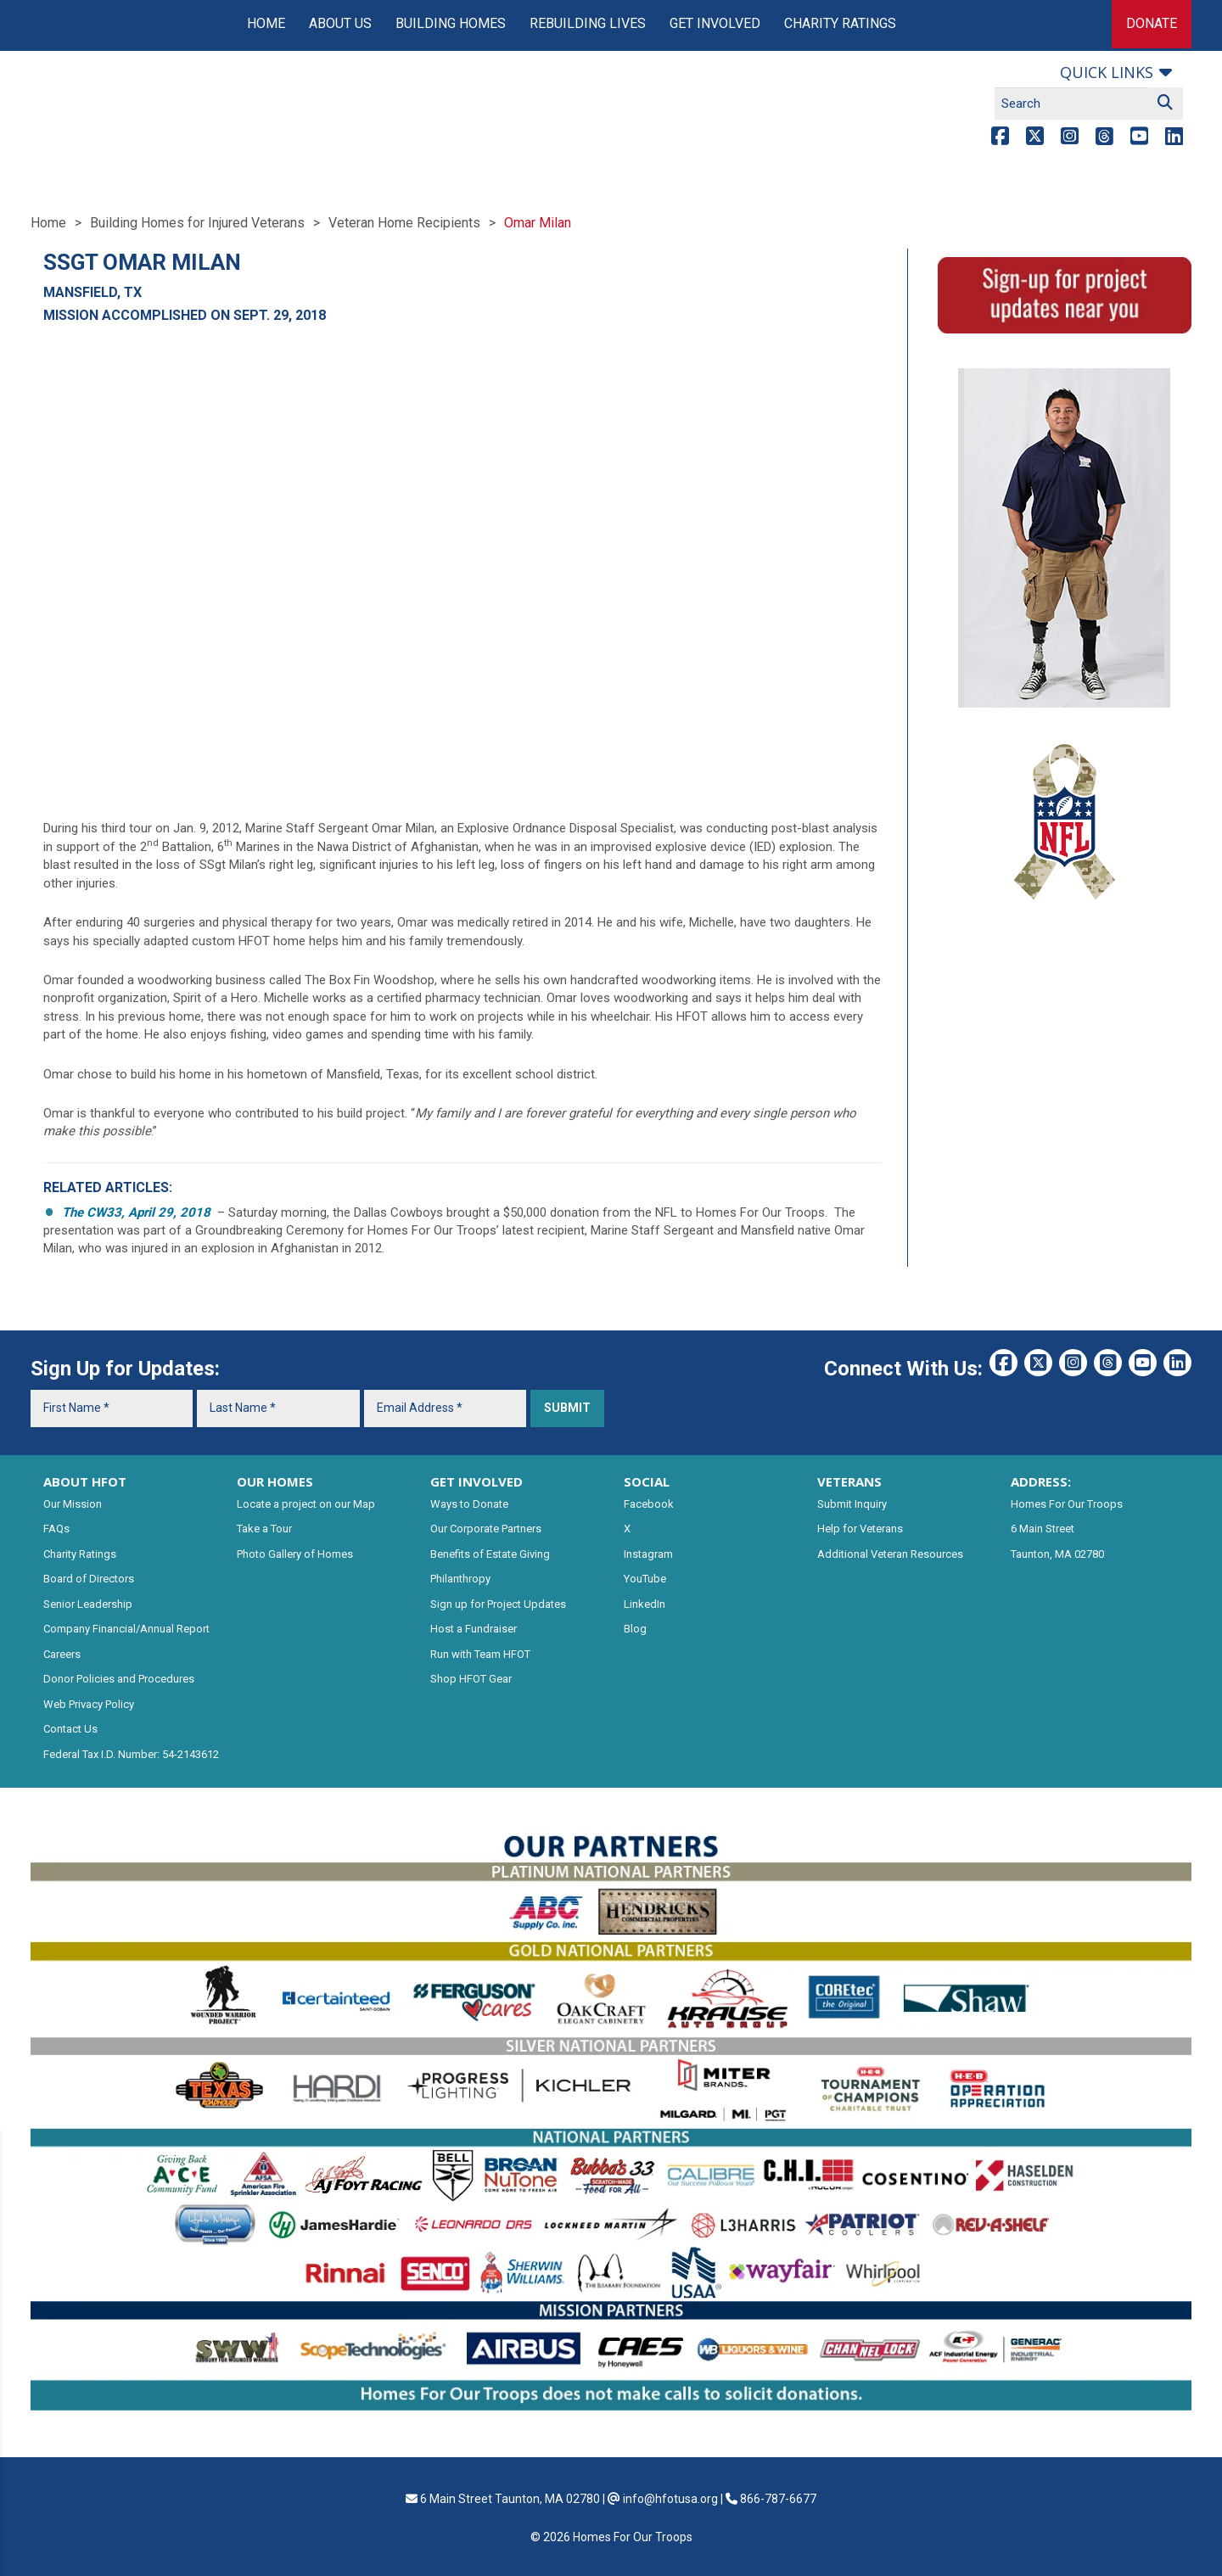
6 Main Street (1042, 1528)
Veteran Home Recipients (404, 223)
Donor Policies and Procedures (118, 1678)
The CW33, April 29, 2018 (138, 1212)
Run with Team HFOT (480, 1654)
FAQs (56, 1528)
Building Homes (450, 23)
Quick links (1106, 72)
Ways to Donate (469, 1504)
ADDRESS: (1041, 1481)
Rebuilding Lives (588, 23)
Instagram (648, 1554)
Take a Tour (264, 1528)
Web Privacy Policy (88, 1704)
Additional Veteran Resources (890, 1554)
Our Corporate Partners (485, 1528)
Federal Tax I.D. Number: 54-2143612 (131, 1754)
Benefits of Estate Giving (490, 1554)
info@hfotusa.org (670, 2499)
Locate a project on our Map (306, 1504)
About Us (340, 23)
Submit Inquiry (852, 1504)
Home (266, 23)
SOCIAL (647, 1481)
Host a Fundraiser (473, 1628)
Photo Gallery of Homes (295, 1554)
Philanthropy (460, 1578)
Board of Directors (88, 1578)
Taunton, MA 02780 (1057, 1554)
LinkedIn (644, 1604)
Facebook (649, 1504)
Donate (1151, 23)
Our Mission (72, 1504)
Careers (62, 1654)
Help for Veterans (860, 1528)
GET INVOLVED (476, 1481)
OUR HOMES (275, 1481)
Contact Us (70, 1728)
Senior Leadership (87, 1604)
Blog (635, 1628)
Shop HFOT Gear (471, 1678)
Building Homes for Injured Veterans (197, 223)
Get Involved (715, 23)
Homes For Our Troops (1067, 1504)
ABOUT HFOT (84, 1481)
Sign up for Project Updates (498, 1604)
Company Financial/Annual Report (126, 1628)
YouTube (645, 1578)
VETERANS (849, 1481)
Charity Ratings (840, 23)
